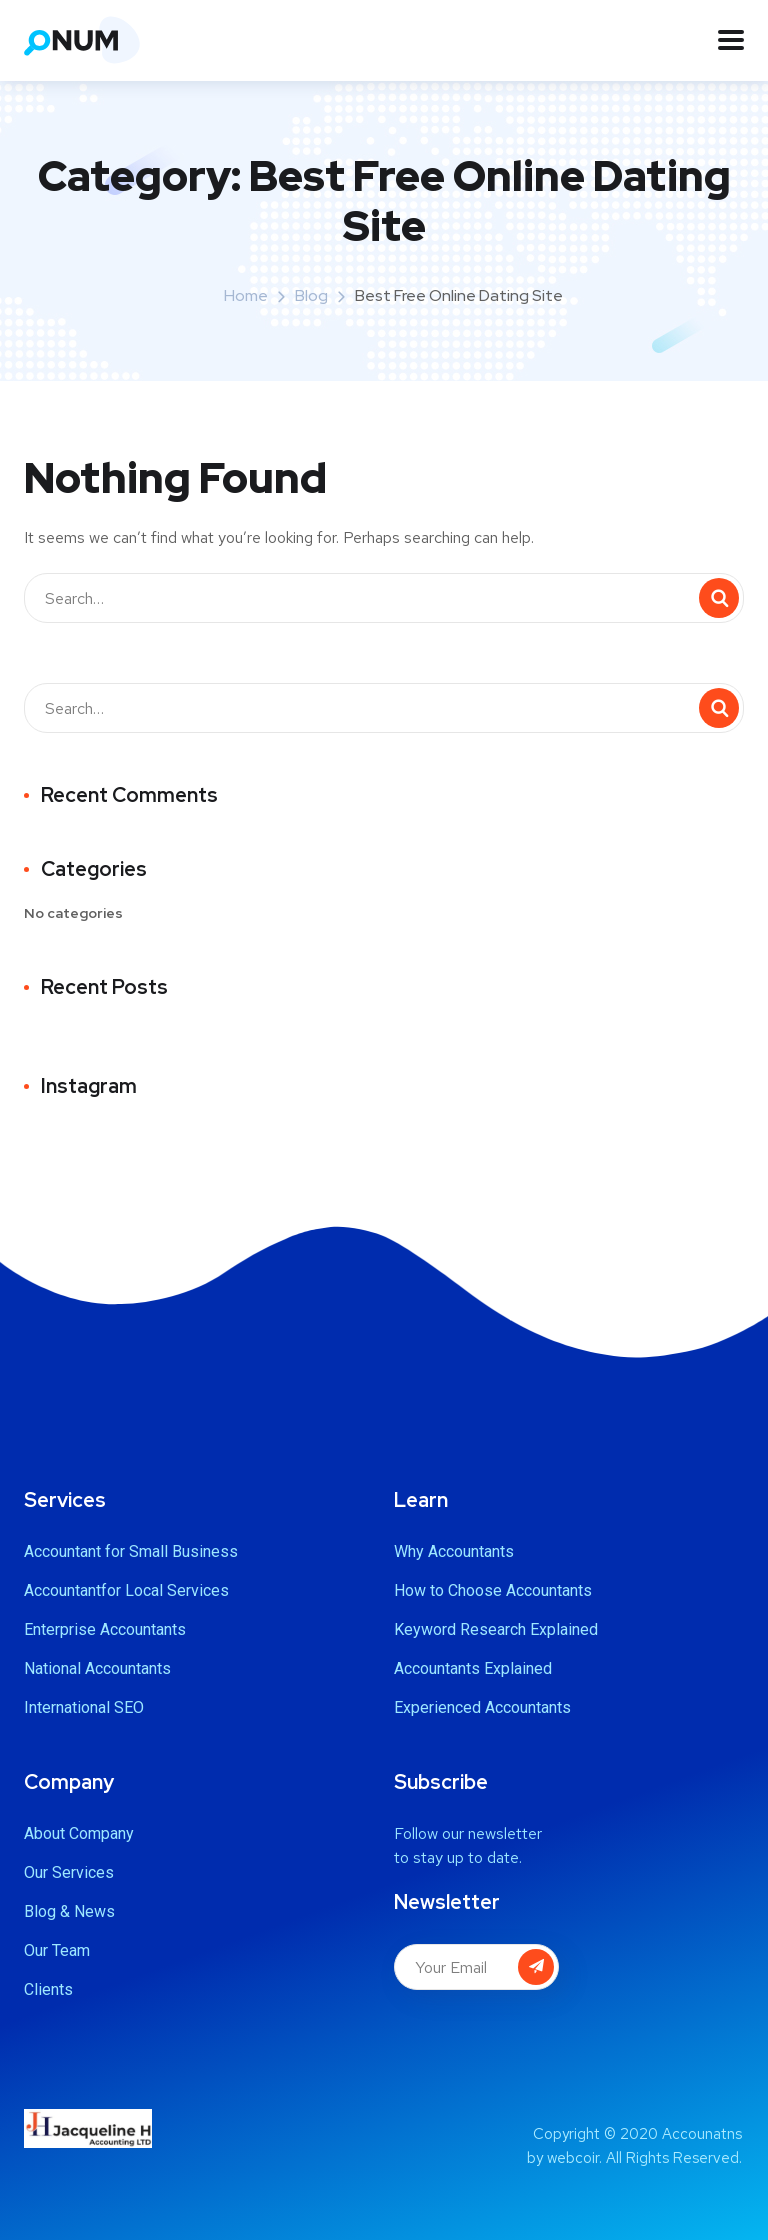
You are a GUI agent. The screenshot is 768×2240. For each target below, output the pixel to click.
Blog (311, 295)
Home (246, 295)
